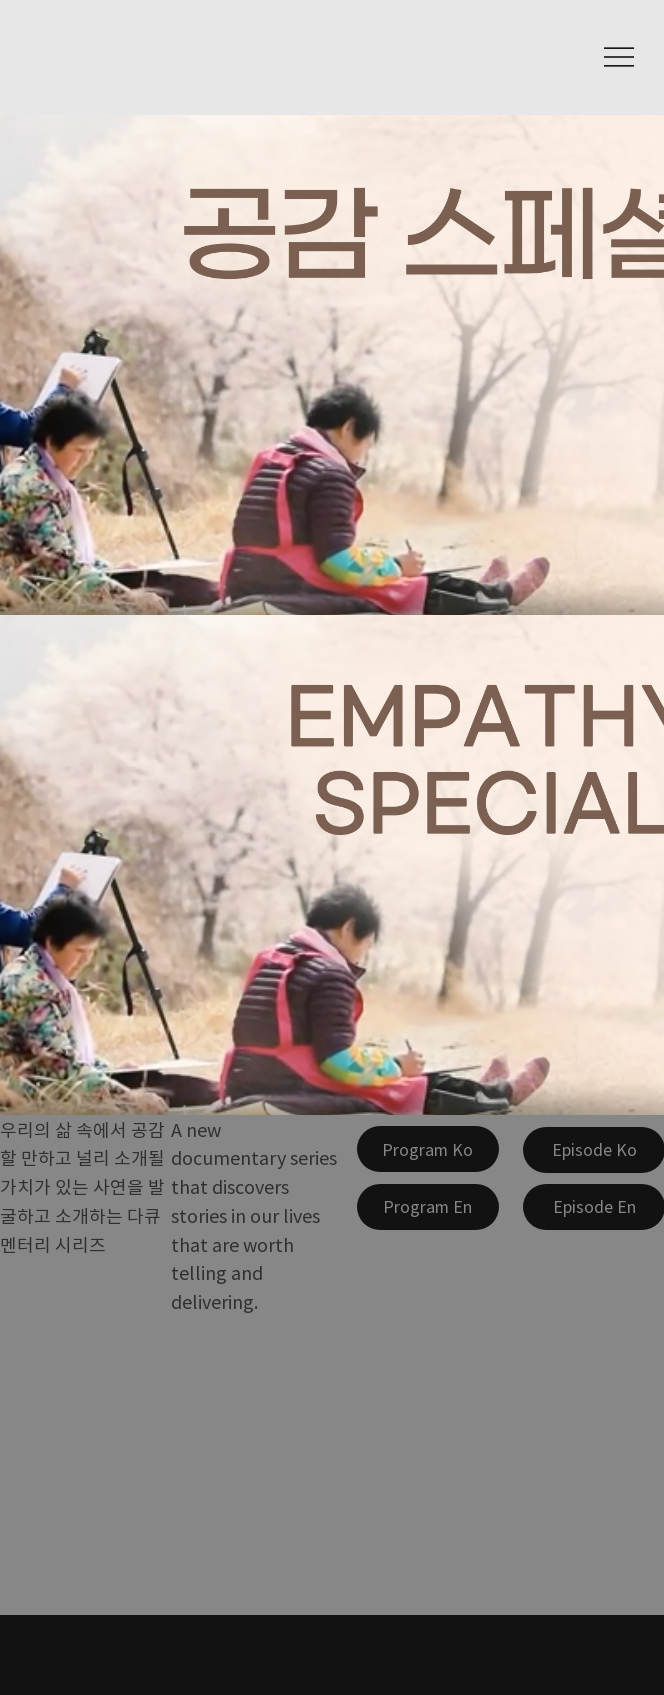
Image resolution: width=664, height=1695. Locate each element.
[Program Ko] (428, 1149)
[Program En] (428, 1207)
